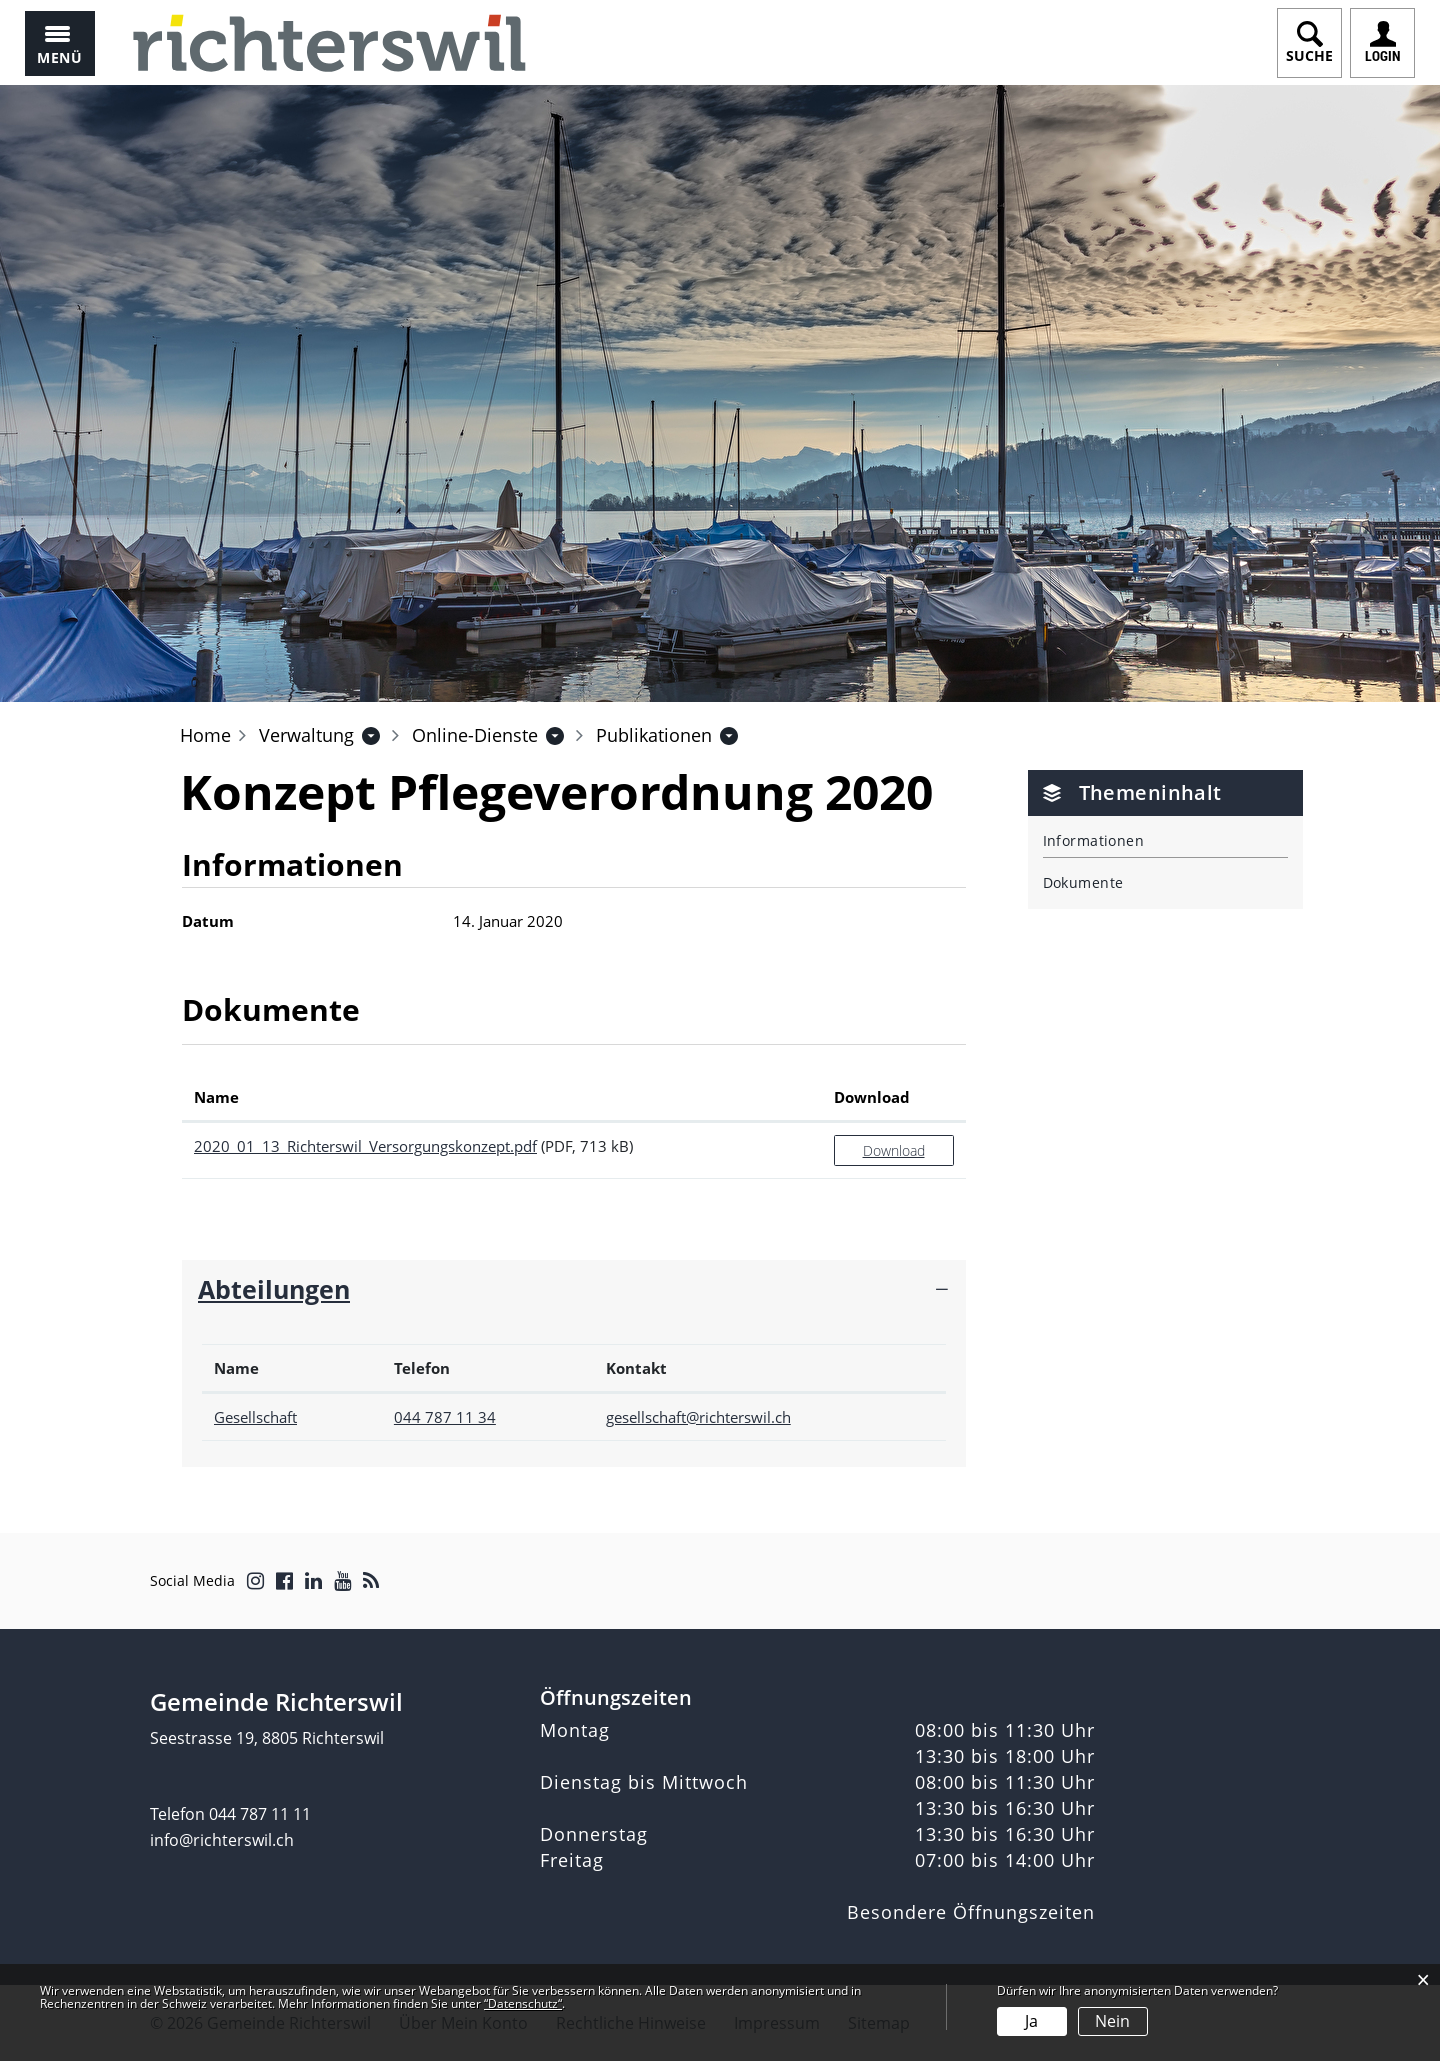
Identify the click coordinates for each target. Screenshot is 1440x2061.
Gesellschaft (255, 1417)
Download (894, 1150)
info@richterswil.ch (222, 1840)
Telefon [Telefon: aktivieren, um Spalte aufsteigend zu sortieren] (422, 1368)
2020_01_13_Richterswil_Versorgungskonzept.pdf (365, 1146)
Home (205, 735)
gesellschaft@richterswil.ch (698, 1417)
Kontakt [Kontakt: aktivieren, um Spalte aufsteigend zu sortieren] (636, 1368)
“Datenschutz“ (523, 2003)
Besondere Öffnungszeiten (971, 1912)
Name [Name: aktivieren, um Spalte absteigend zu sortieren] (236, 1368)
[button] (306, 735)
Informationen (1094, 840)
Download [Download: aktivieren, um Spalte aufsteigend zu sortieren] (872, 1097)
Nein (1112, 2021)
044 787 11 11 (260, 1814)
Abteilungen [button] (274, 1289)
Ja (1031, 2021)
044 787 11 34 (445, 1417)
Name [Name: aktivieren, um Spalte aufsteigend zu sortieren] (216, 1097)
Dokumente (1083, 882)
